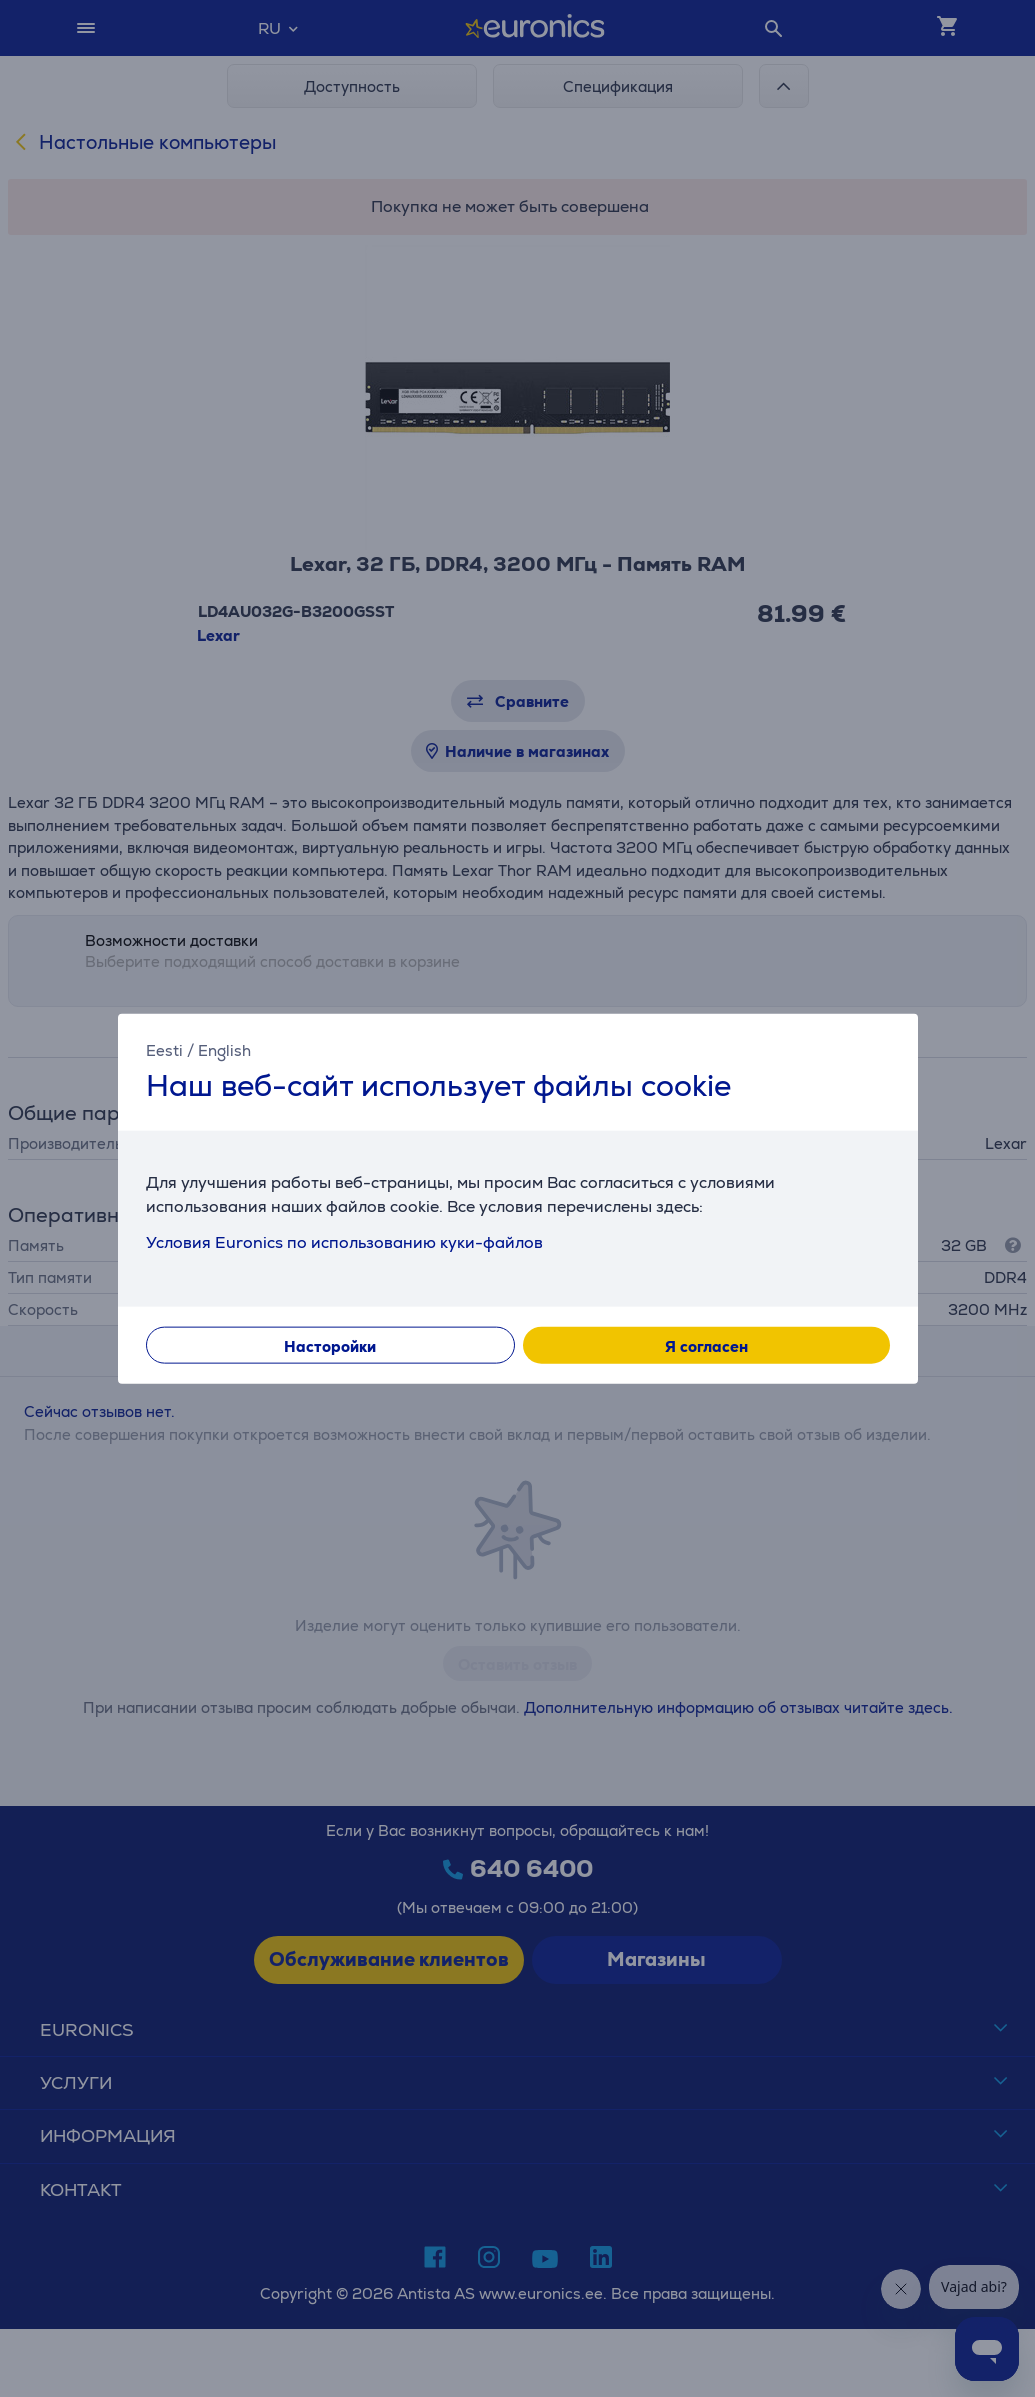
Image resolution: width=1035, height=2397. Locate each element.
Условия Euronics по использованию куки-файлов (344, 1242)
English (224, 1049)
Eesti (164, 1049)
